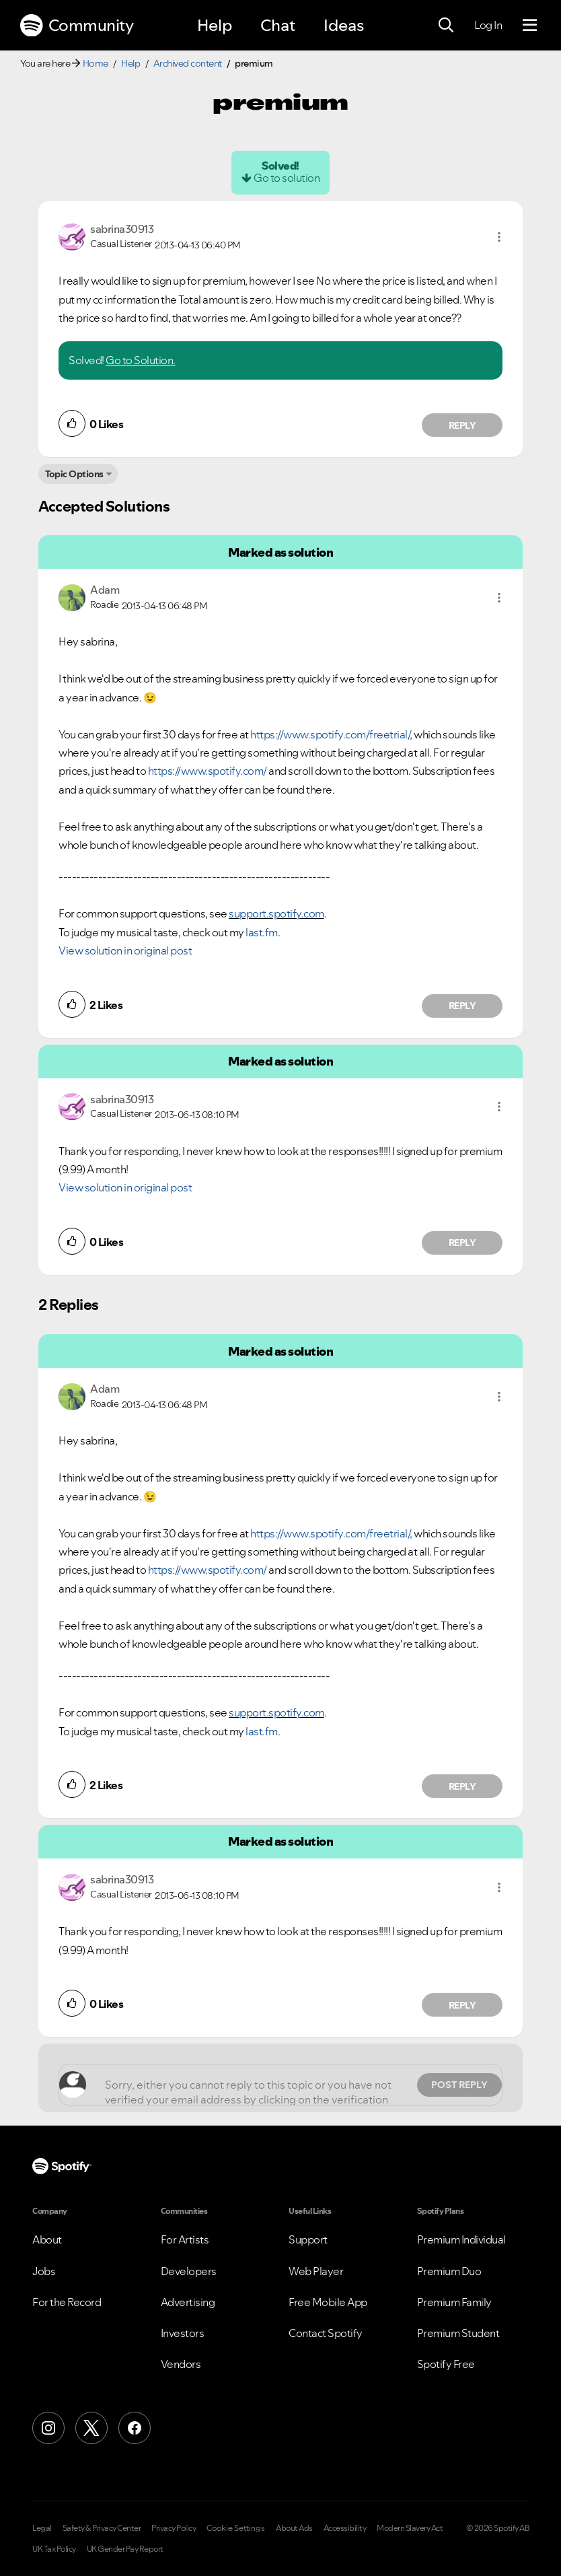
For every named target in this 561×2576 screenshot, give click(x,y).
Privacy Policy (173, 2528)
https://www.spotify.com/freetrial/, (331, 734)
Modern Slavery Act (410, 2528)
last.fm (262, 932)
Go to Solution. (141, 360)
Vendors (181, 2364)
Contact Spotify (326, 2333)
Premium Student (458, 2333)
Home (95, 63)
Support (308, 2239)
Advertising (188, 2302)
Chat (277, 25)
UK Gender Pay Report (125, 2549)
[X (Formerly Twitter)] (91, 2428)
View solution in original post (125, 950)
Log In (488, 25)
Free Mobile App (328, 2302)
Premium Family (454, 2302)
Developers (189, 2271)
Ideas (344, 25)
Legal (42, 2528)
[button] (499, 237)
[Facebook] (134, 2428)
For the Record (66, 2302)
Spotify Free (446, 2364)
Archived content (187, 63)
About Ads (294, 2528)
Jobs (43, 2271)
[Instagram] (48, 2428)
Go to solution (287, 177)
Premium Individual (461, 2239)
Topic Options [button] (74, 474)
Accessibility (345, 2528)
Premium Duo (449, 2271)
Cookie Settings (236, 2528)
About (47, 2239)
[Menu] (530, 25)
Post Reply (459, 2084)
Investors (182, 2333)
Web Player (316, 2271)
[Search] (446, 25)
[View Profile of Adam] (104, 589)
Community (76, 25)
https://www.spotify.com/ (207, 770)
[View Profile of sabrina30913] (121, 228)
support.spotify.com (276, 913)
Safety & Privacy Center (102, 2528)
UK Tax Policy (54, 2549)
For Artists (185, 2239)
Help (214, 25)
